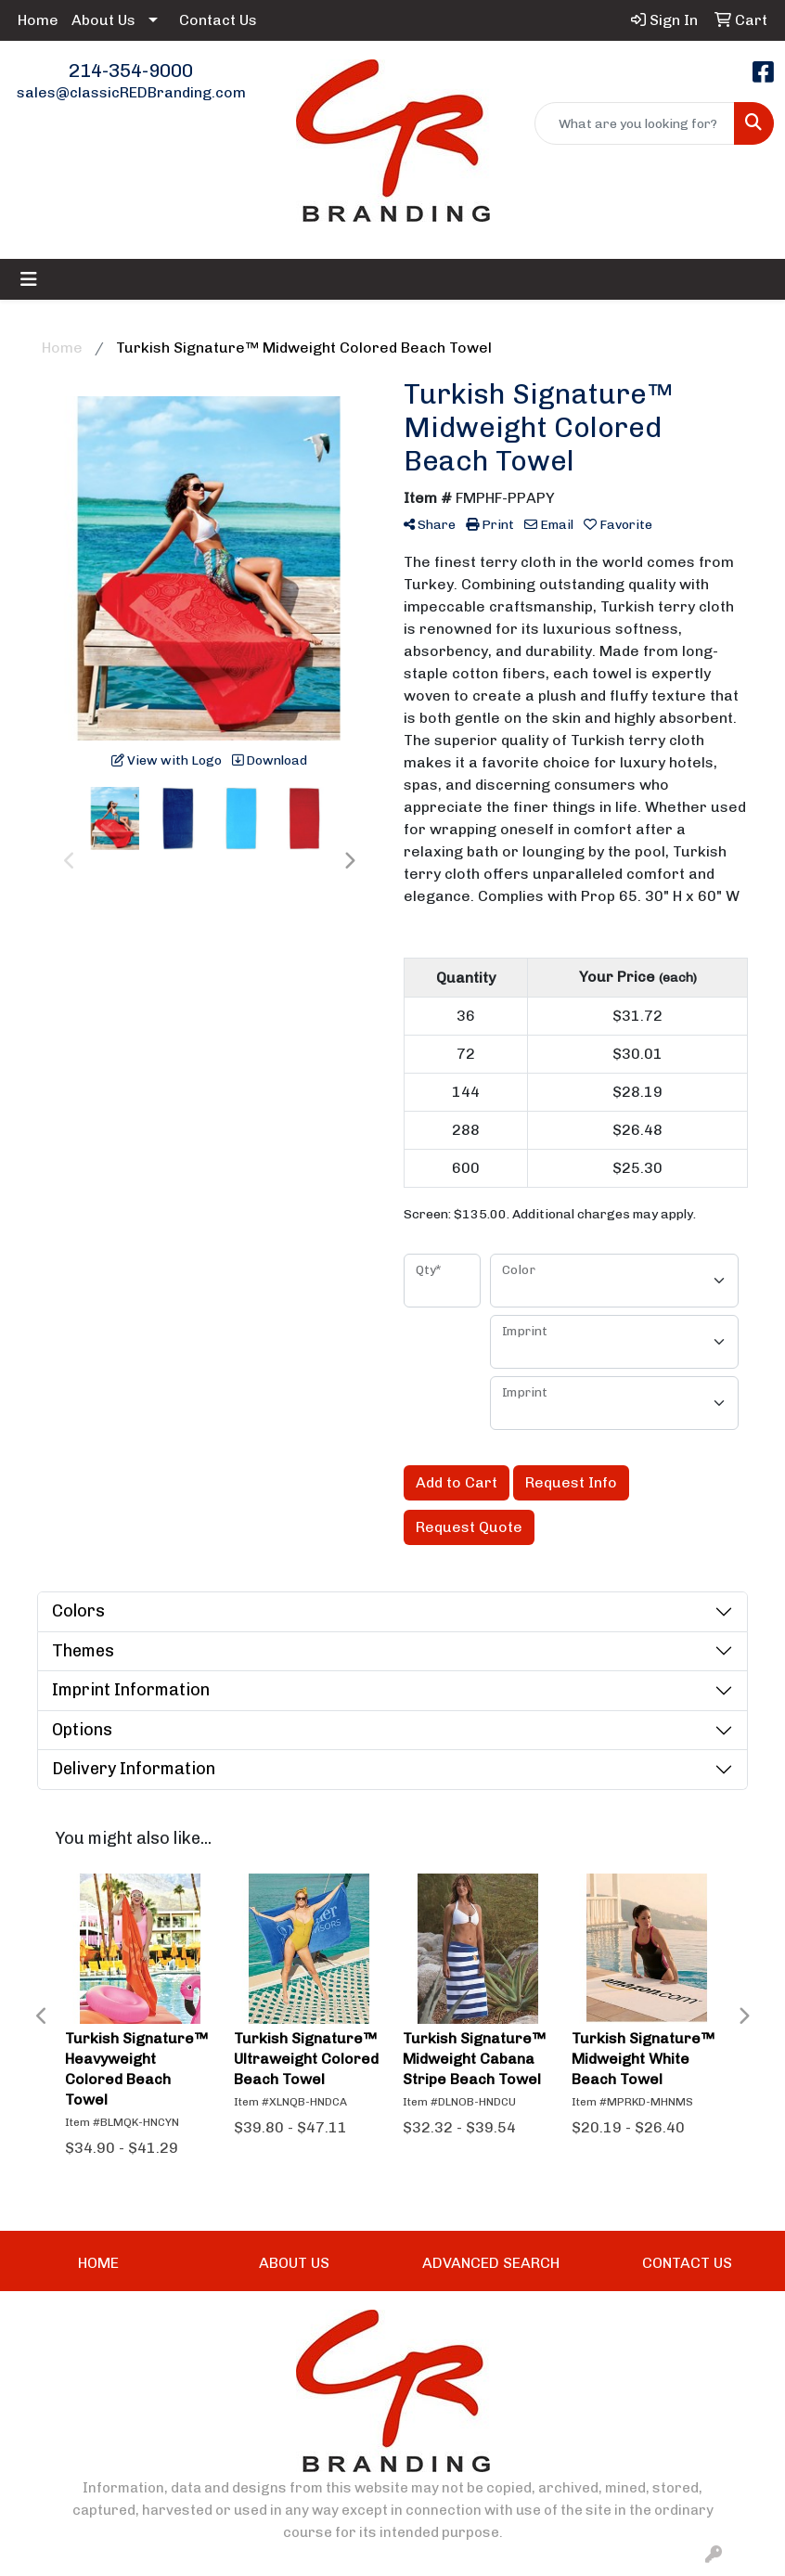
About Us (103, 20)
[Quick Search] (634, 123)
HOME (98, 2263)
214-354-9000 (131, 70)
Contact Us (218, 20)
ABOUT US (294, 2263)
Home (38, 20)
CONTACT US (687, 2263)
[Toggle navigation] (28, 279)
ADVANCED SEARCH (491, 2263)
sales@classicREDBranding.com (131, 92)
